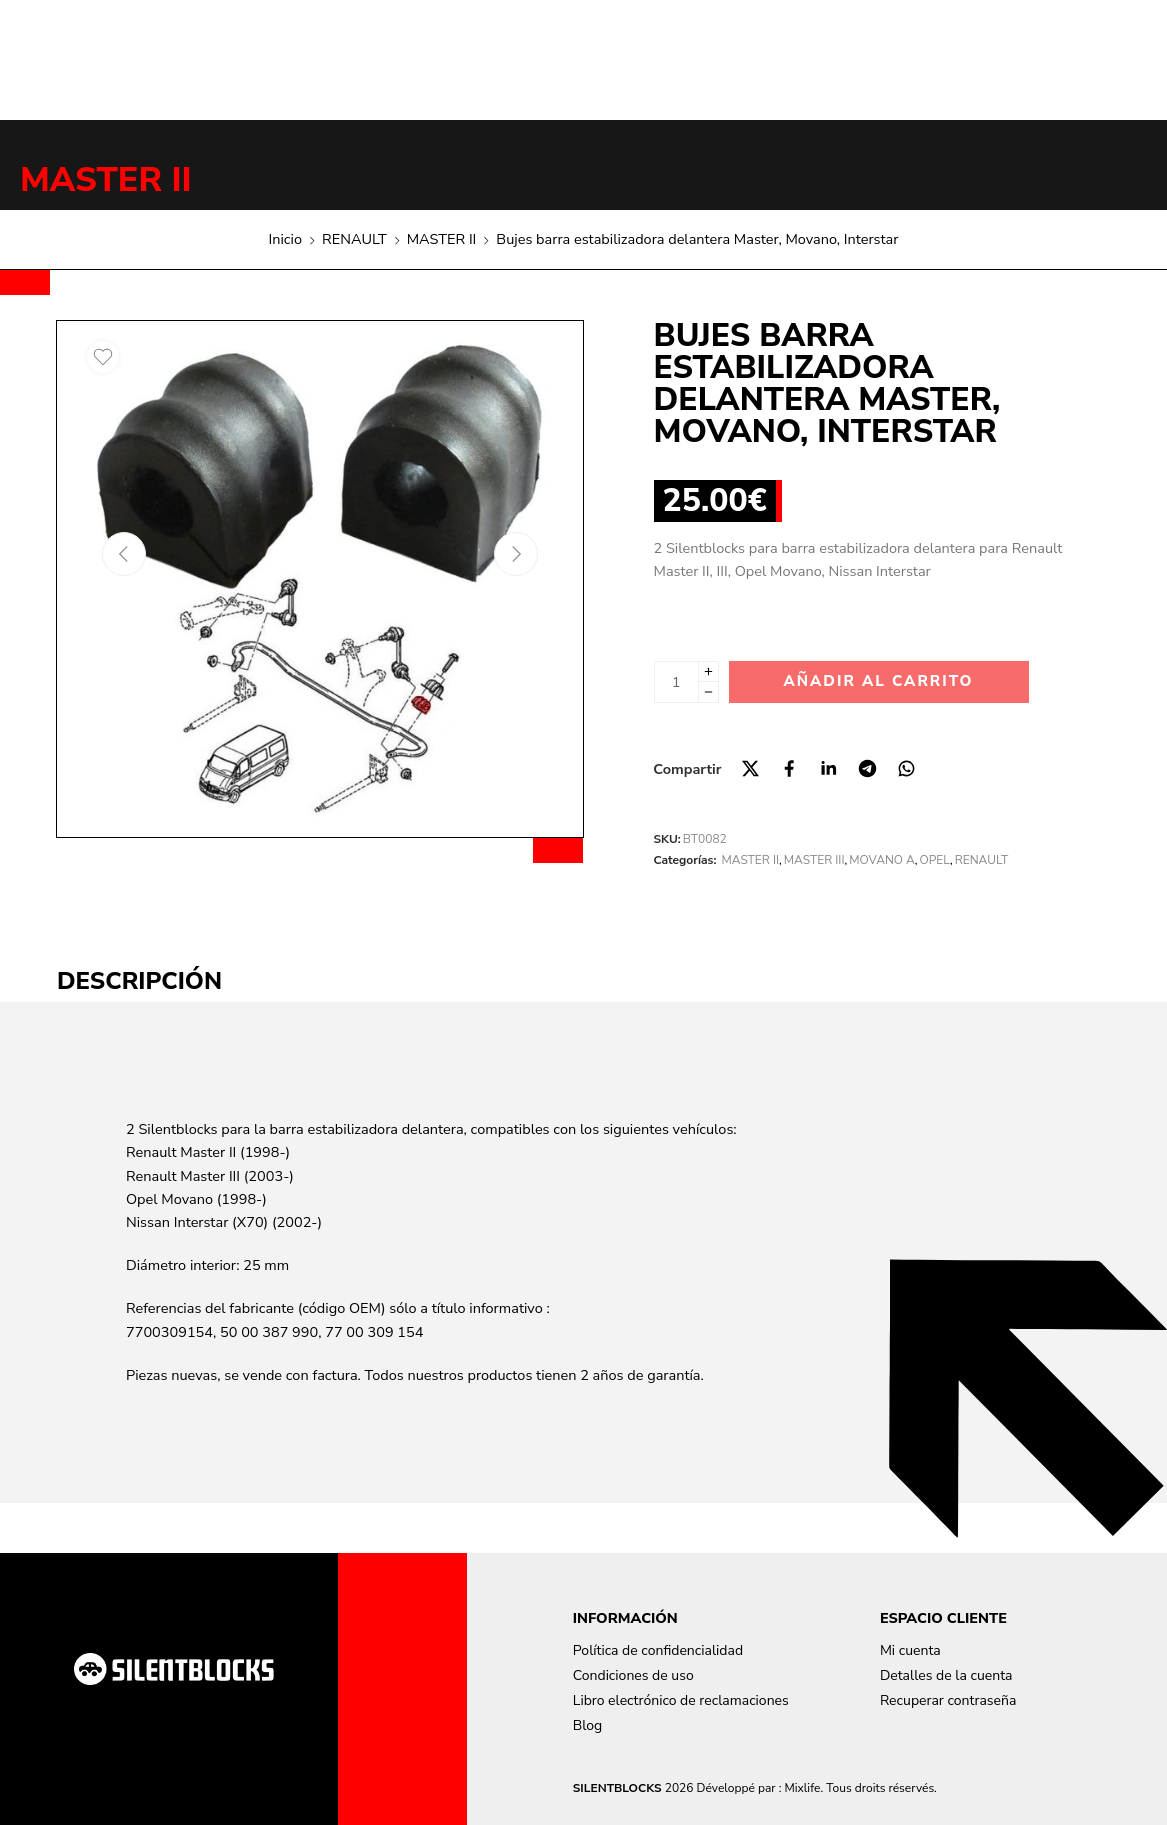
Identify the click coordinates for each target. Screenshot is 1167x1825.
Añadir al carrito (878, 681)
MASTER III (814, 860)
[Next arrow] (516, 554)
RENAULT (354, 239)
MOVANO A (882, 860)
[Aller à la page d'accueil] (174, 1669)
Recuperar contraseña (948, 1700)
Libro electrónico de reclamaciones (681, 1700)
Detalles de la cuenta (946, 1675)
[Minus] (708, 692)
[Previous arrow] (124, 554)
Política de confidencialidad (658, 1650)
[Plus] (708, 671)
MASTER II (106, 180)
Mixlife (802, 1788)
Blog (588, 1725)
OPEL (935, 860)
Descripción (139, 981)
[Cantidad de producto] (676, 682)
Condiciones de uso (633, 1675)
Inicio (285, 239)
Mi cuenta (910, 1650)
